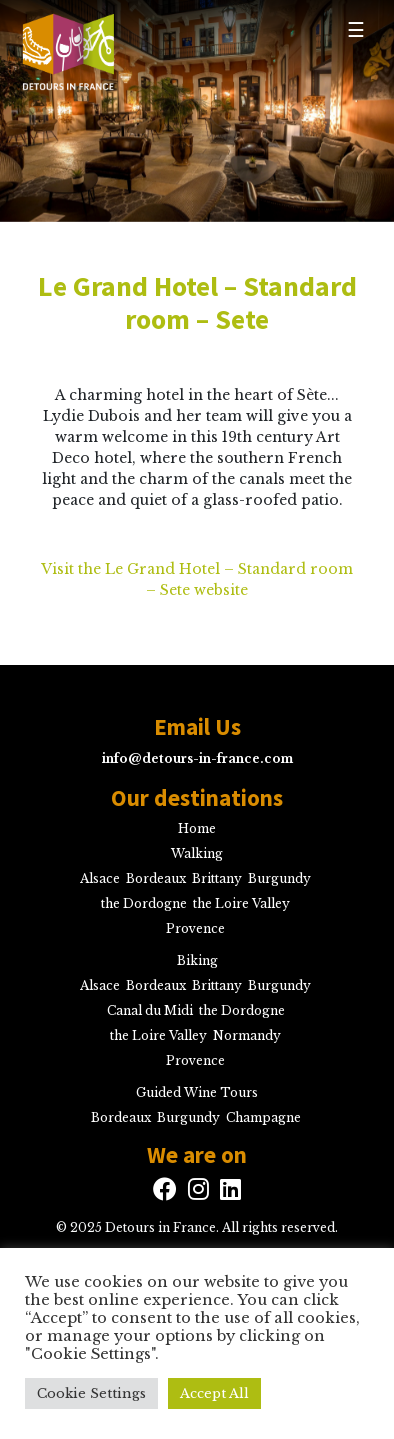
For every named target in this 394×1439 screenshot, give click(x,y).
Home (197, 828)
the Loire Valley (241, 903)
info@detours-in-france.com (197, 758)
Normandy (247, 1035)
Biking (197, 960)
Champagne (263, 1117)
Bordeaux (156, 878)
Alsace (100, 878)
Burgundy (279, 878)
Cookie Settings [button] (91, 1393)
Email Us (197, 727)
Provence (195, 928)
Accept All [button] (214, 1393)
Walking (197, 853)
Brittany (217, 878)
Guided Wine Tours (197, 1092)
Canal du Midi (150, 1010)
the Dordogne (144, 903)
